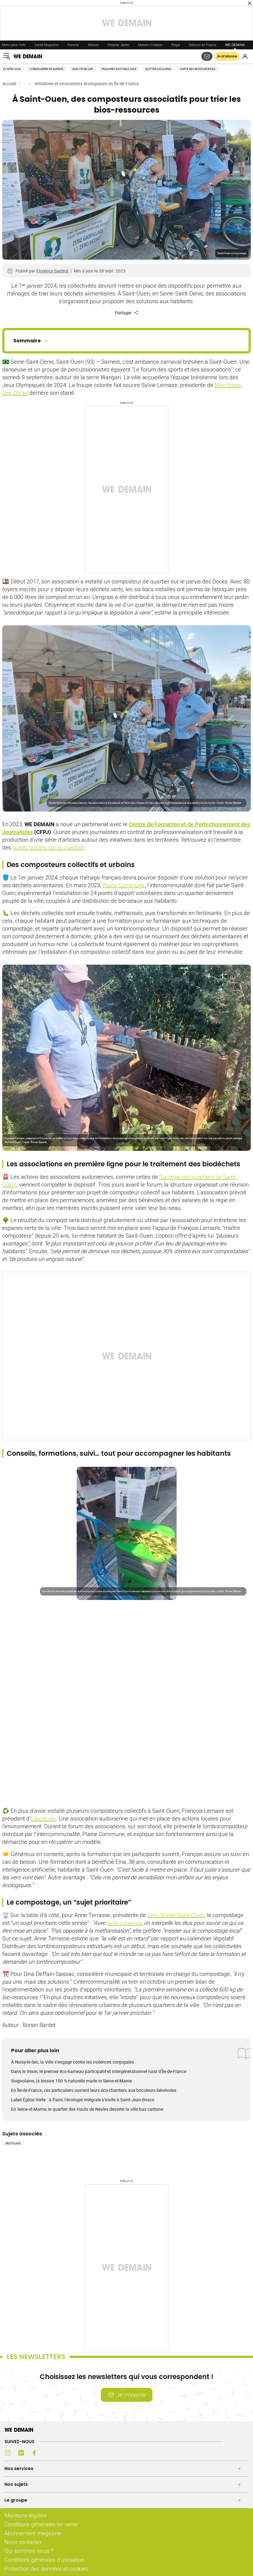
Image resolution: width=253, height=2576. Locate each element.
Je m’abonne (227, 56)
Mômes (93, 45)
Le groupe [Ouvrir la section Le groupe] (15, 2500)
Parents (73, 45)
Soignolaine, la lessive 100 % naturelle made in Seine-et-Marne (71, 2081)
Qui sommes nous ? (28, 2550)
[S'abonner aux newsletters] (206, 56)
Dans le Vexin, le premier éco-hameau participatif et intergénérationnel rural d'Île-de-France (98, 2071)
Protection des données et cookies (46, 2568)
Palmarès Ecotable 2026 (119, 69)
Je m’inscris (127, 2394)
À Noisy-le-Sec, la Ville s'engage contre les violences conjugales (72, 2062)
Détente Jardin (118, 45)
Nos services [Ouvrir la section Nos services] (18, 2468)
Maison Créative (150, 45)
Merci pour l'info (14, 45)
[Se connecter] (245, 56)
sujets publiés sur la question (48, 847)
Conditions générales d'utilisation (44, 2559)
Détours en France (202, 45)
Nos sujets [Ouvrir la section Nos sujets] (16, 2484)
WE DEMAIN (234, 45)
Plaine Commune (123, 885)
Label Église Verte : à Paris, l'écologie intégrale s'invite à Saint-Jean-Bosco (82, 2100)
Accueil (9, 83)
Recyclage (13, 2143)
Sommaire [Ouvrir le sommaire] (31, 340)
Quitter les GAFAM (158, 69)
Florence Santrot (52, 271)
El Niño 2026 (12, 69)
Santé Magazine (46, 45)
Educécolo (43, 1818)
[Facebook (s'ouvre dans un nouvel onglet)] (34, 2452)
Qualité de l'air (82, 69)
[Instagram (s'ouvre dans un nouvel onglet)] (7, 2452)
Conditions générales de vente (41, 2524)
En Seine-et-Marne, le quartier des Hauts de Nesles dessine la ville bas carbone (87, 2109)
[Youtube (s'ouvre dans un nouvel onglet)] (47, 2452)
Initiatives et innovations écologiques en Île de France (87, 83)
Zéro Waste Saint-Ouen (175, 1915)
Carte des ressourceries (198, 69)
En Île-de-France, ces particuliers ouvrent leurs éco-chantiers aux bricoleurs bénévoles (93, 2090)
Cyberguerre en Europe (46, 69)
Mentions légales (25, 2515)
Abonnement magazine (32, 2533)
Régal (175, 45)
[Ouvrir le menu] (6, 56)
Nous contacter (23, 2542)
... (25, 83)
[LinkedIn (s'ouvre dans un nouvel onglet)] (21, 2452)
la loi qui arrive (124, 1922)
